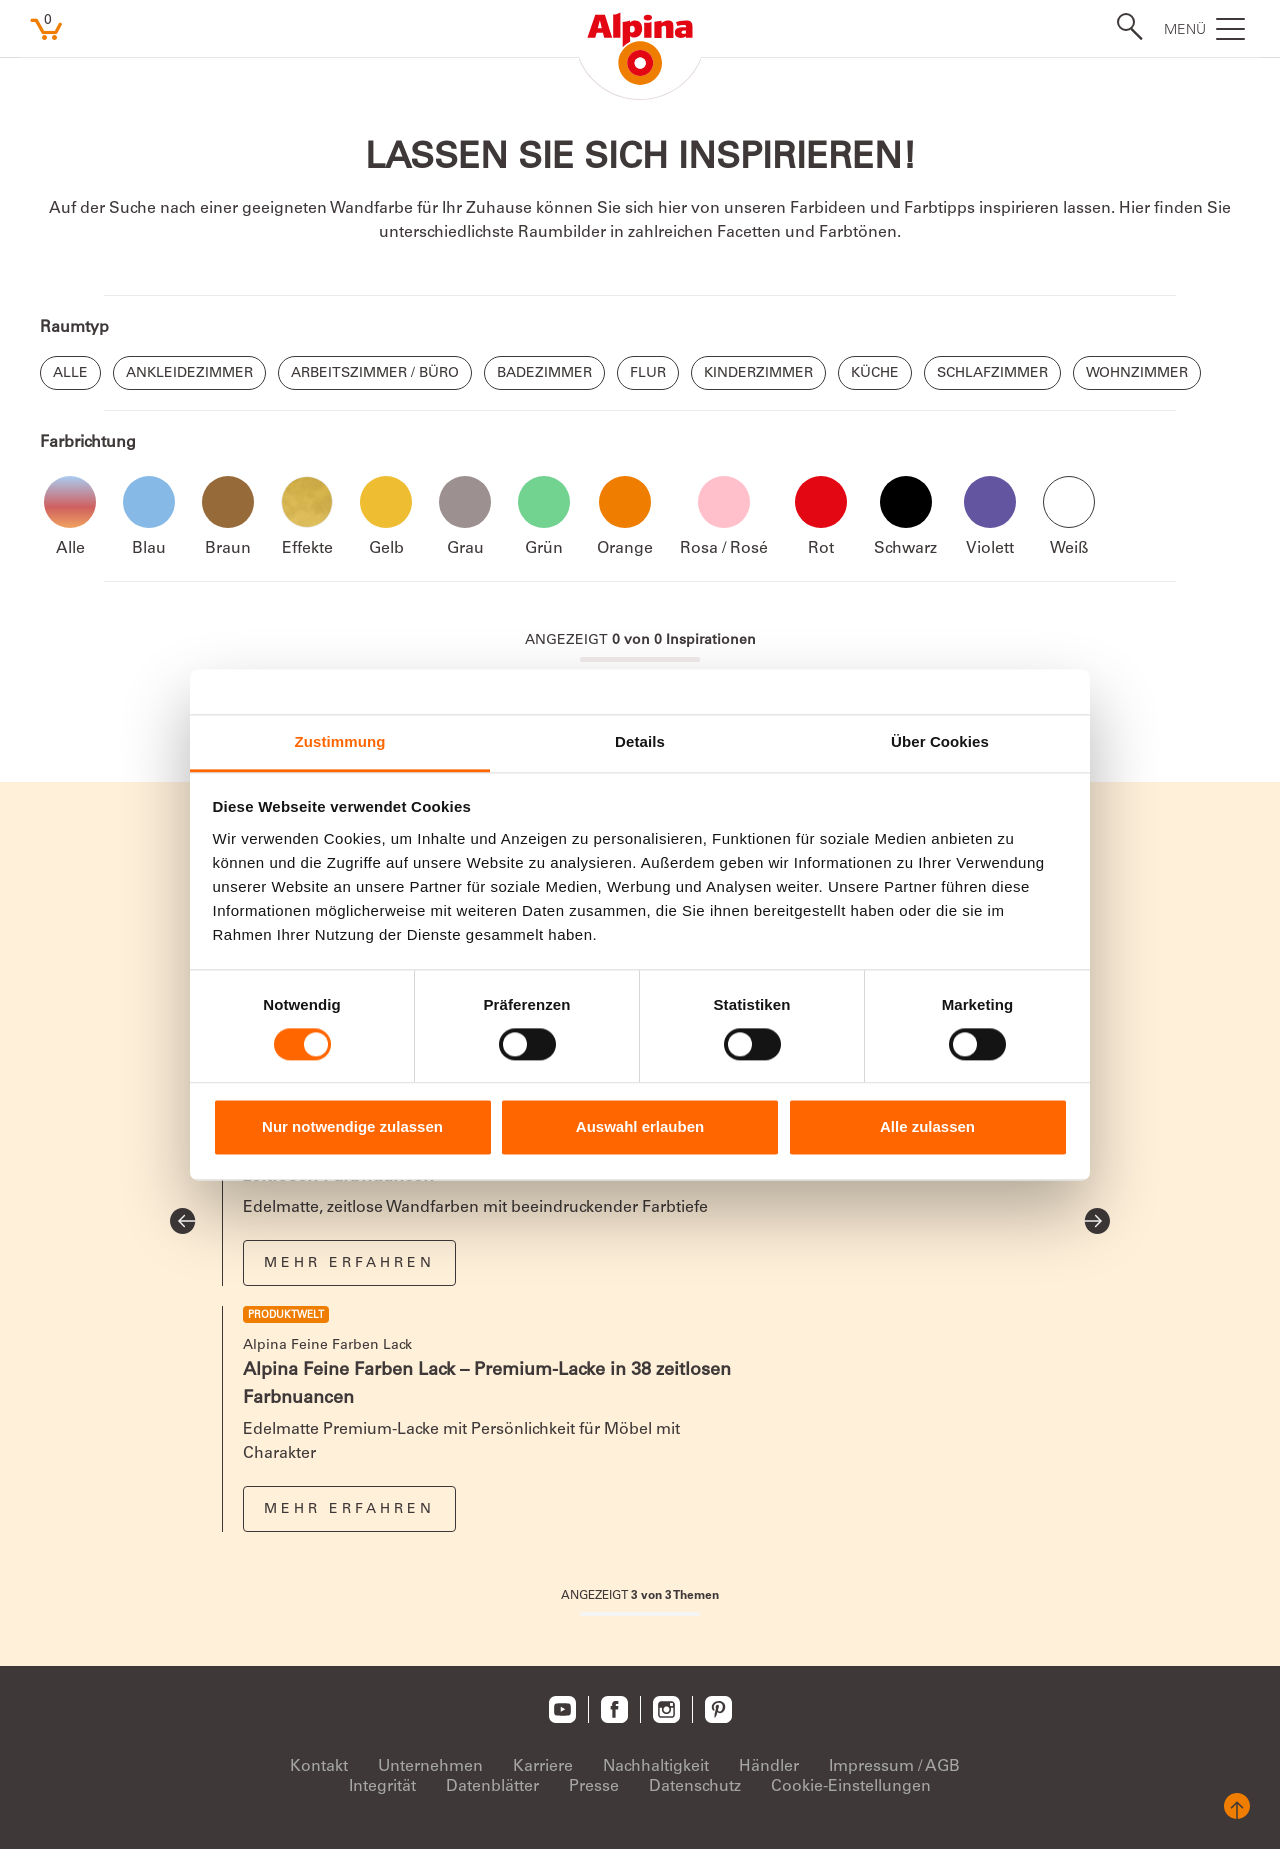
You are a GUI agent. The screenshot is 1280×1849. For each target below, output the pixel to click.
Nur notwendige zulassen (352, 1127)
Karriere (543, 1767)
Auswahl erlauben (640, 1127)
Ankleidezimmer (189, 374)
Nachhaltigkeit (656, 1767)
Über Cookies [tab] (940, 741)
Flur (648, 374)
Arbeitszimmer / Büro (375, 374)
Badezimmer (544, 374)
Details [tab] (640, 741)
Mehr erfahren (349, 1264)
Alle (70, 374)
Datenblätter (492, 1787)
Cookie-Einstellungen (851, 1787)
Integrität (382, 1787)
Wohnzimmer (1137, 374)
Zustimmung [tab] (340, 741)
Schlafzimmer (992, 374)
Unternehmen (430, 1767)
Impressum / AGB (894, 1767)
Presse (594, 1787)
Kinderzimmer (758, 374)
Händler (769, 1767)
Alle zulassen (927, 1127)
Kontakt (319, 1767)
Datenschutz (695, 1787)
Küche (875, 374)
